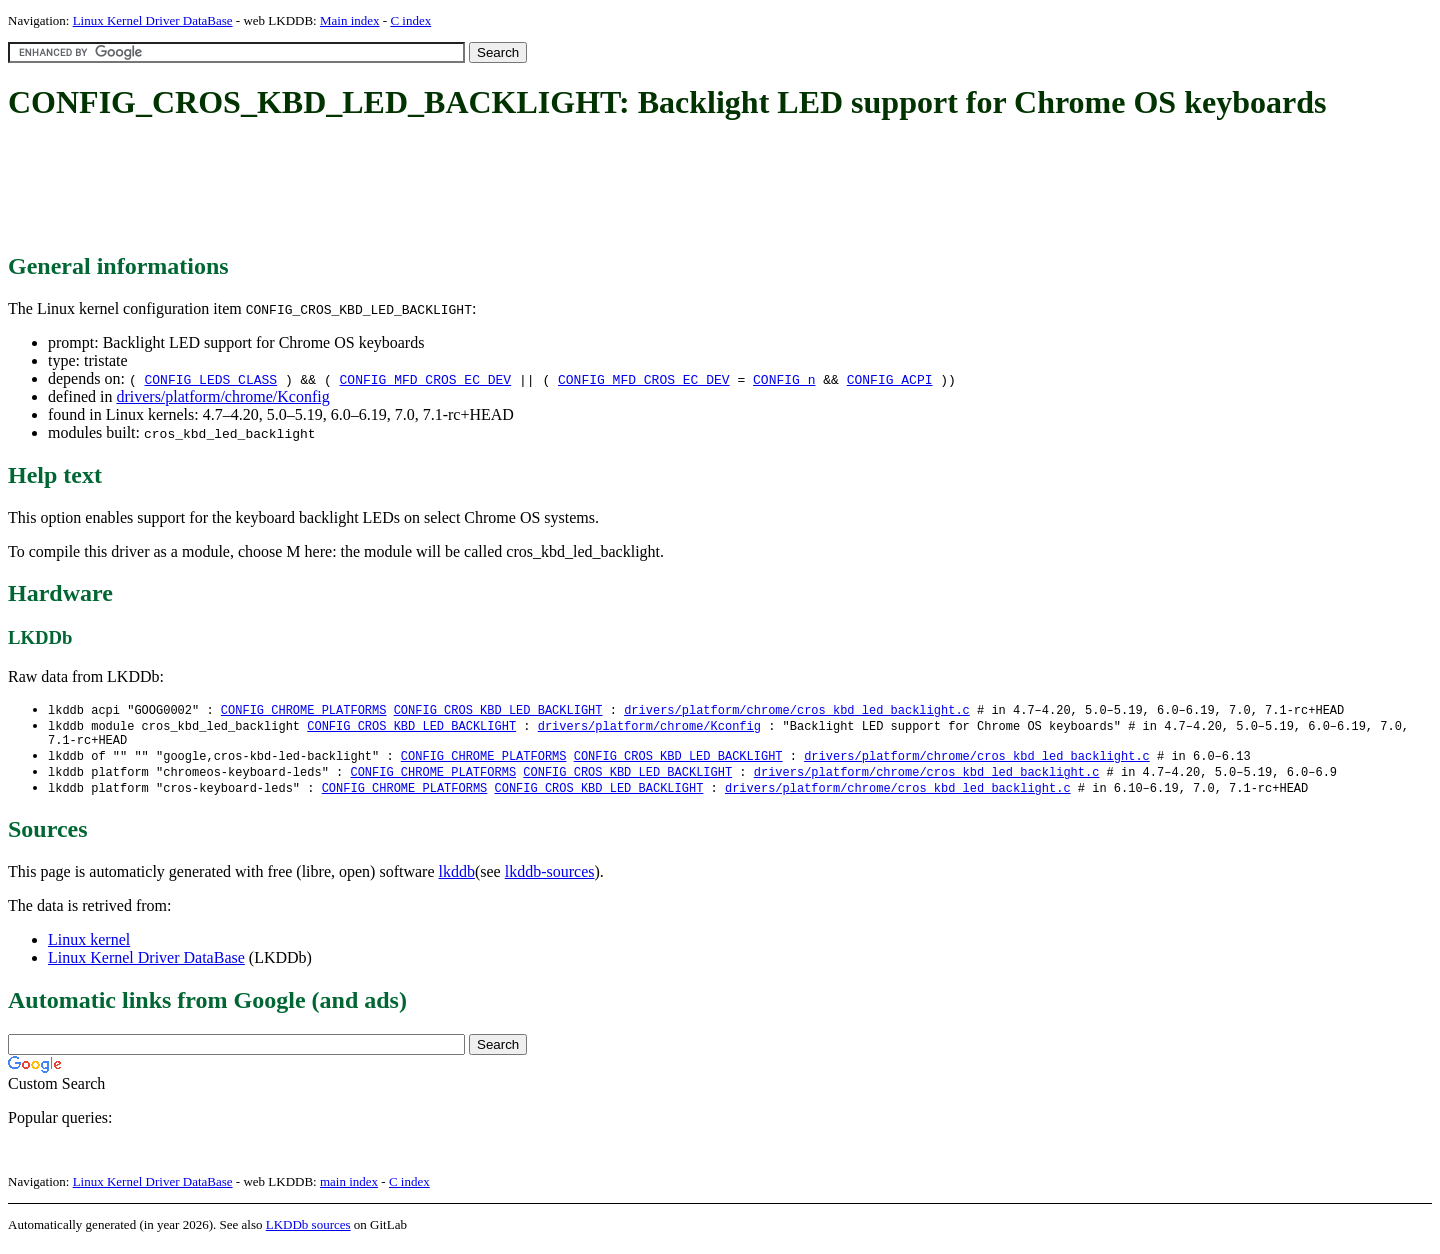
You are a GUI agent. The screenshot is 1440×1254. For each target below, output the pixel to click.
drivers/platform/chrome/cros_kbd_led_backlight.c (797, 710)
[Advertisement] (372, 188)
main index (349, 1189)
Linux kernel (89, 947)
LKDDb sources (308, 1232)
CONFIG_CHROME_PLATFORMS (304, 710)
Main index (350, 20)
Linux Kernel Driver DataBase (153, 20)
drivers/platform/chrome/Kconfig (222, 396)
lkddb (457, 879)
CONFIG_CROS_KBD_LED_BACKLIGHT (498, 710)
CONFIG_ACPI (890, 379)
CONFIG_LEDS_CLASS (210, 379)
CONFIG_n (784, 379)
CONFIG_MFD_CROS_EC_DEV (426, 379)
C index (410, 20)
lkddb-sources (550, 879)
